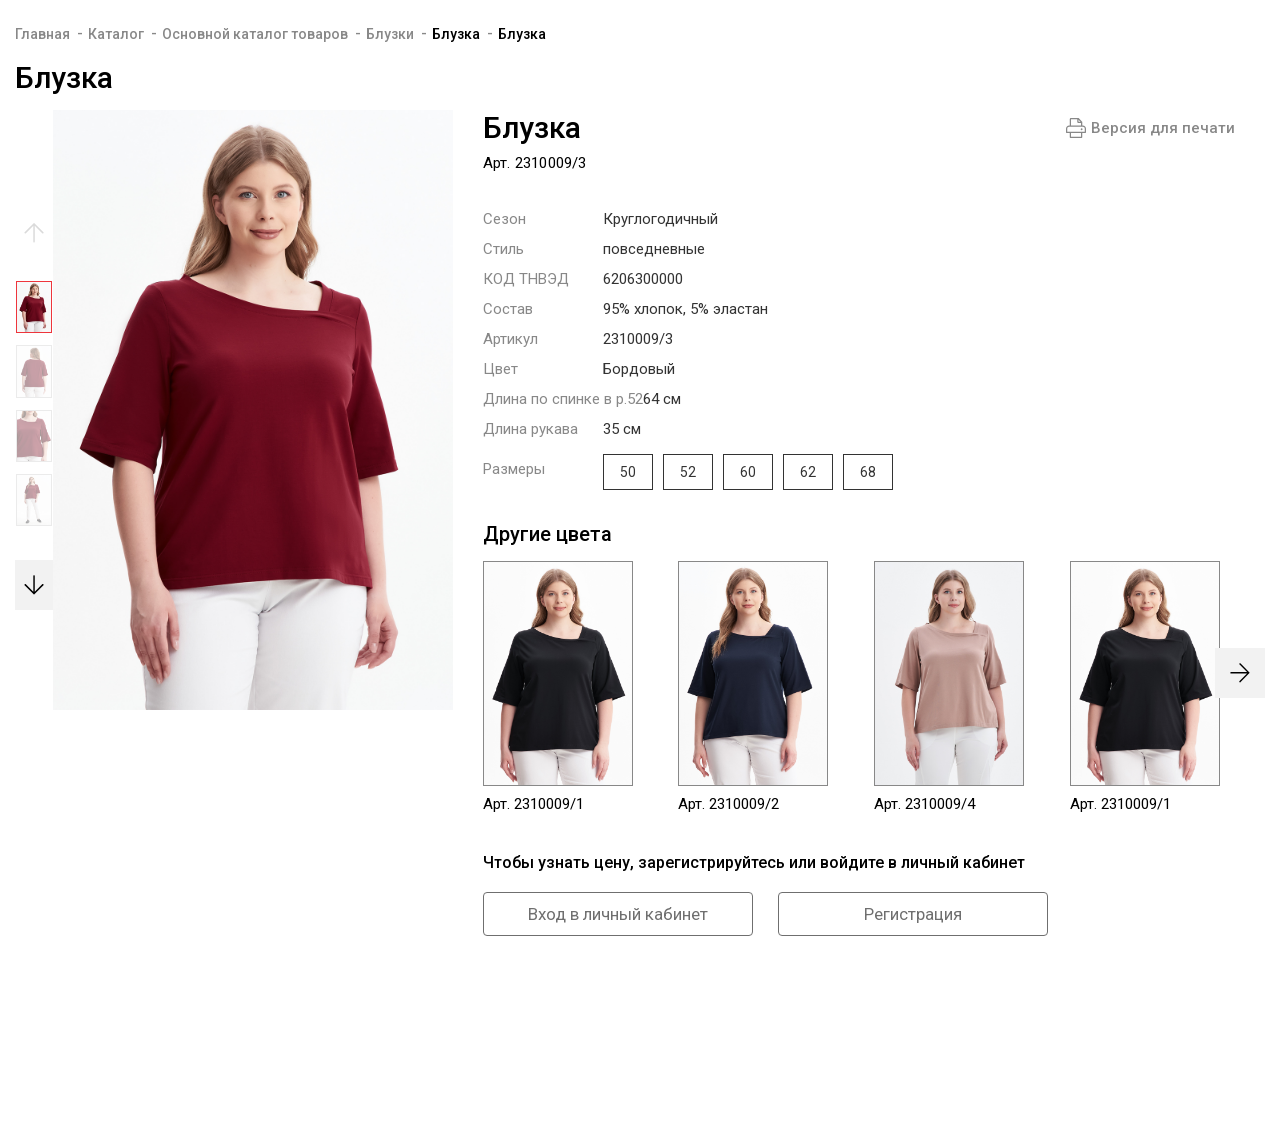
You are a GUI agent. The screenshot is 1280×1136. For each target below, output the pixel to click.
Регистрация (913, 914)
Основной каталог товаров (255, 34)
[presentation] (1240, 673)
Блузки (390, 34)
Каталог (116, 34)
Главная (42, 34)
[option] (34, 312)
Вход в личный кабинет (618, 914)
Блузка (456, 34)
